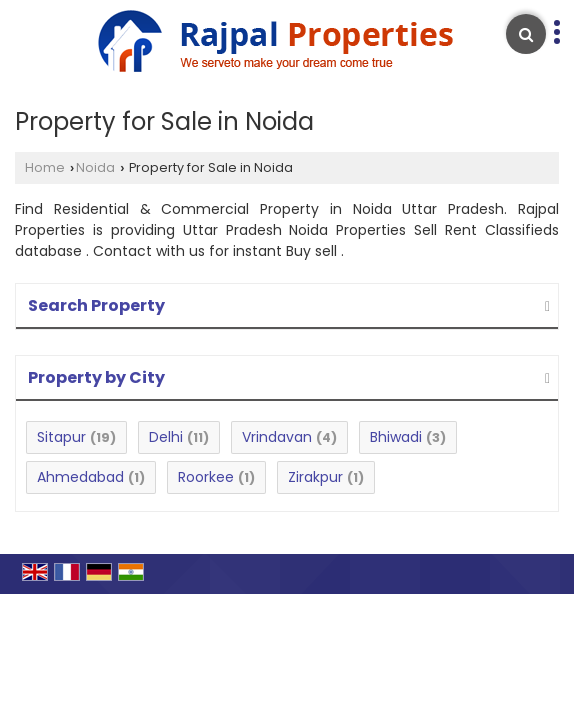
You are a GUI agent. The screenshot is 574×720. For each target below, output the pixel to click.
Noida (95, 167)
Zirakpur (315, 477)
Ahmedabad (80, 477)
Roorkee (206, 477)
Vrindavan (277, 437)
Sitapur (61, 437)
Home (45, 167)
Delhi (166, 437)
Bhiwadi (396, 437)
